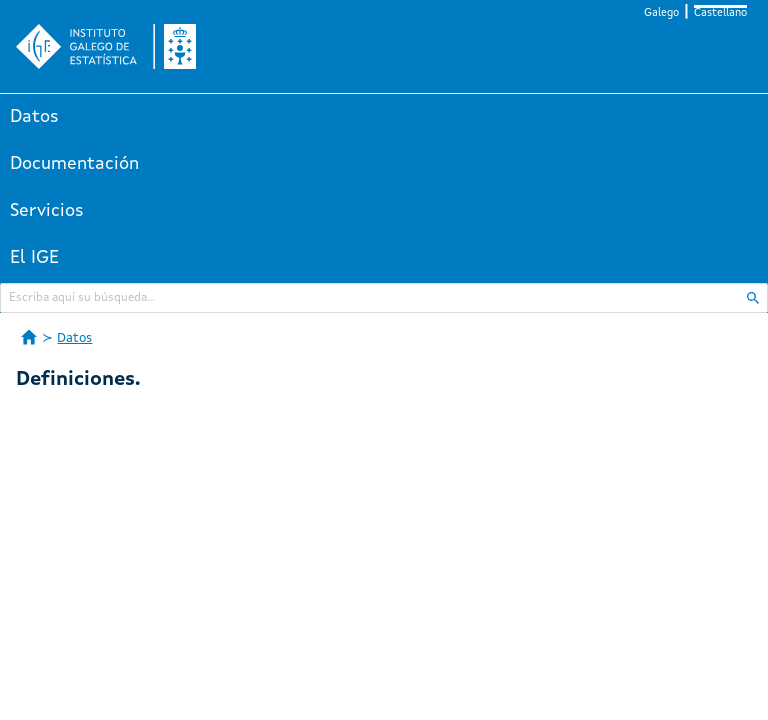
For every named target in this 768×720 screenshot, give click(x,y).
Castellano (720, 13)
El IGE (34, 258)
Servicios (47, 211)
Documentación (74, 164)
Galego (661, 13)
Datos (34, 117)
